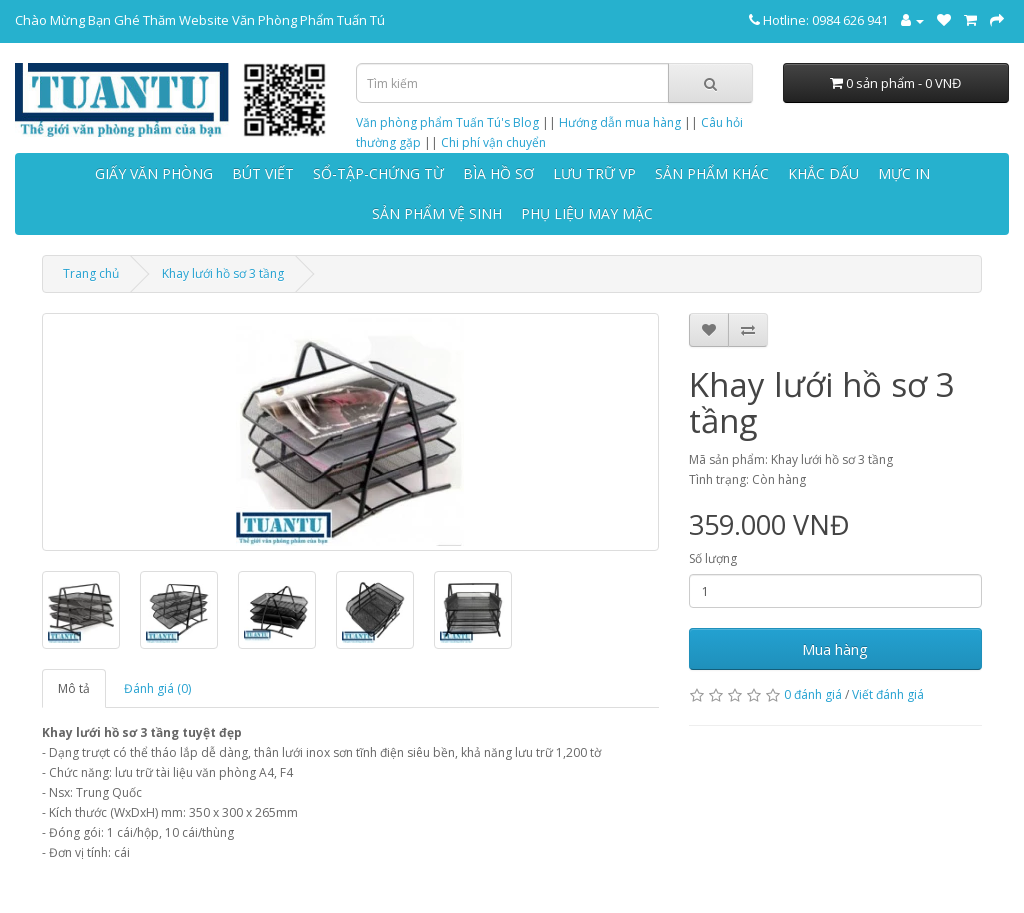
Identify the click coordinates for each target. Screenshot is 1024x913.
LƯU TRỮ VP (594, 173)
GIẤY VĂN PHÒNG (154, 173)
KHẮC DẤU (823, 173)
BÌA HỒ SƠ (498, 173)
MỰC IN (904, 173)
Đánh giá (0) (157, 688)
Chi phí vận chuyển (493, 142)
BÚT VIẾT (263, 173)
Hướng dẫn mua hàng (620, 122)
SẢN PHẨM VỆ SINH (437, 213)
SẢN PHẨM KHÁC (712, 173)
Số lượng (713, 558)
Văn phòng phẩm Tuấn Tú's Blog (447, 122)
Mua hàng (835, 649)
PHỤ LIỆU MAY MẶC (587, 213)
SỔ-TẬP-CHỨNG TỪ (378, 173)
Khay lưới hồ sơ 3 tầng (223, 273)
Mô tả (74, 688)
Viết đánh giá (888, 694)
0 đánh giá (813, 694)
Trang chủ (91, 273)
